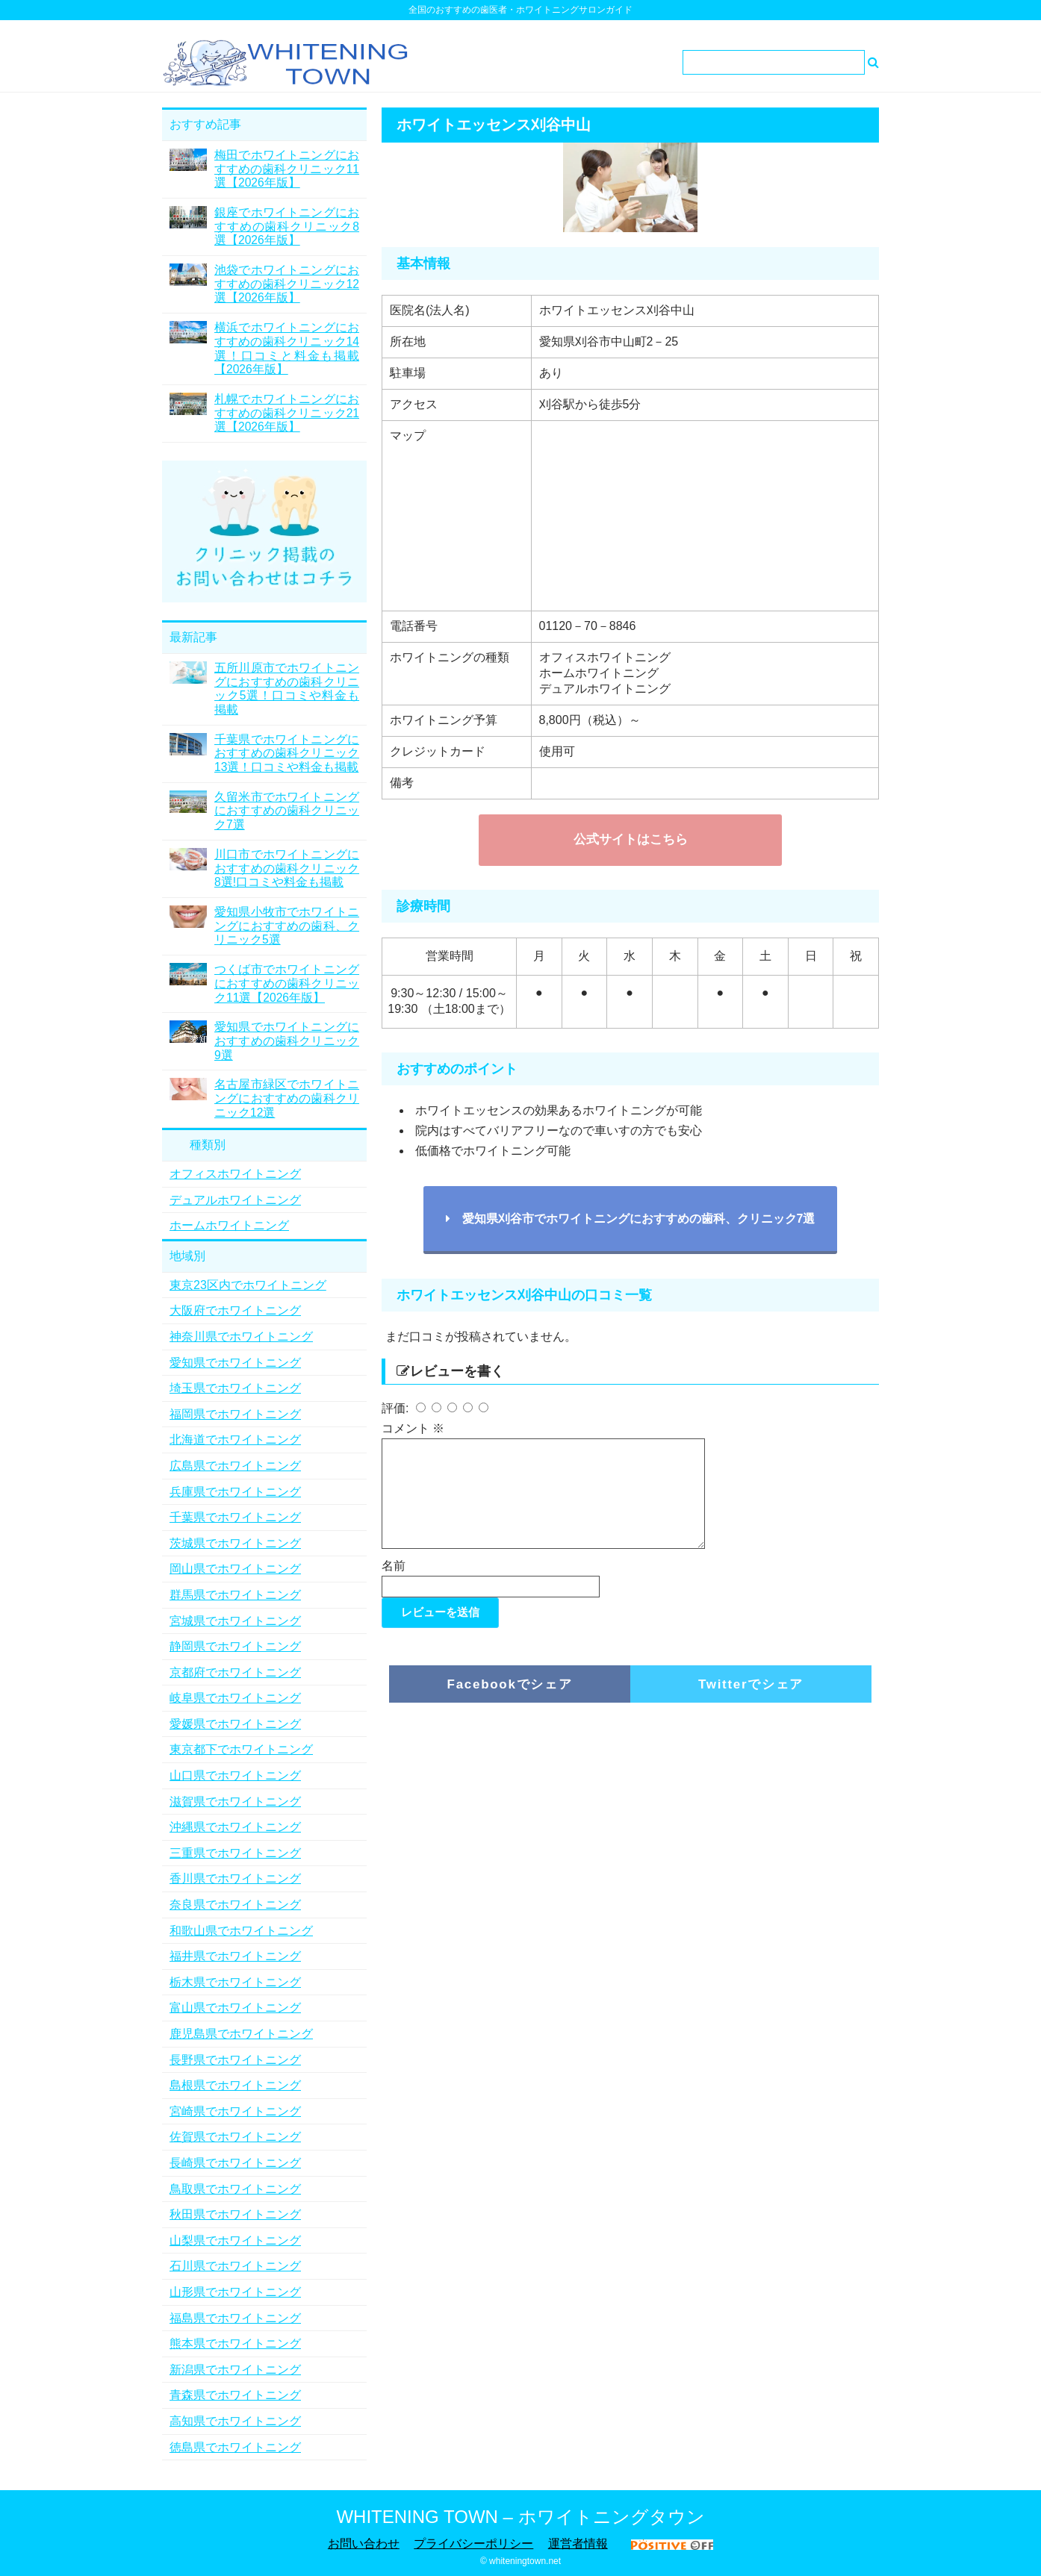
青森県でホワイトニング (235, 2395)
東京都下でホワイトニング (241, 1749)
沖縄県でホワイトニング (235, 1827)
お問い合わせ (364, 2543)
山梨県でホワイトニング (235, 2240)
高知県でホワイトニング (235, 2421)
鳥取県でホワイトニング (235, 2189)
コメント (413, 1428)
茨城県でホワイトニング (235, 1543)
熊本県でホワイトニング (235, 2343)
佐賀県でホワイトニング (235, 2136)
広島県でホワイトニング (235, 1465)
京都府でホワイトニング (235, 1672)
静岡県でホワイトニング (235, 1646)
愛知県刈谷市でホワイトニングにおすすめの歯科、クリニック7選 (630, 1218)
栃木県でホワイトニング (235, 1982)
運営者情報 (578, 2543)
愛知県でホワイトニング (235, 1362)
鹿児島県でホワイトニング (241, 2033)
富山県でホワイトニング (235, 2007)
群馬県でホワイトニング (235, 1594)
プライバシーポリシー (473, 2543)
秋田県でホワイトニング (235, 2214)
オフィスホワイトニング (235, 1173)
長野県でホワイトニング (235, 2059)
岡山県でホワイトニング (235, 1568)
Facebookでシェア (510, 1702)
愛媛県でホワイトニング (235, 1724)
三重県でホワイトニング (235, 1853)
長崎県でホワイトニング (235, 2162)
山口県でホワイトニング (235, 1775)
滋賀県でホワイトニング (235, 1801)
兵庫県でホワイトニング (235, 1491)
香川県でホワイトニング (235, 1878)
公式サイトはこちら (631, 839)
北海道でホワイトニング (235, 1439)
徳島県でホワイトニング (235, 2447)
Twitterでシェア (751, 1702)
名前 (393, 1583)
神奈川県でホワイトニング (241, 1336)
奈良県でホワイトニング (235, 1904)
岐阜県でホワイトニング (235, 1697)
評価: (397, 1408)
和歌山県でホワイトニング (241, 1930)
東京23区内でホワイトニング (248, 1285)
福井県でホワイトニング (235, 1956)
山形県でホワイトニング (235, 2292)
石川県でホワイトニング (235, 2266)
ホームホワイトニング (229, 1225)
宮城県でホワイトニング (235, 1621)
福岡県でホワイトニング (235, 1414)
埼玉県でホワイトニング (235, 1388)
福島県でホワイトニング (235, 2318)
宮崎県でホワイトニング (235, 2111)
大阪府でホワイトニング (235, 1310)
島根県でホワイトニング (235, 2085)
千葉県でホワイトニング (235, 1517)
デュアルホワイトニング (235, 1200)
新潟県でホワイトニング (235, 2369)
